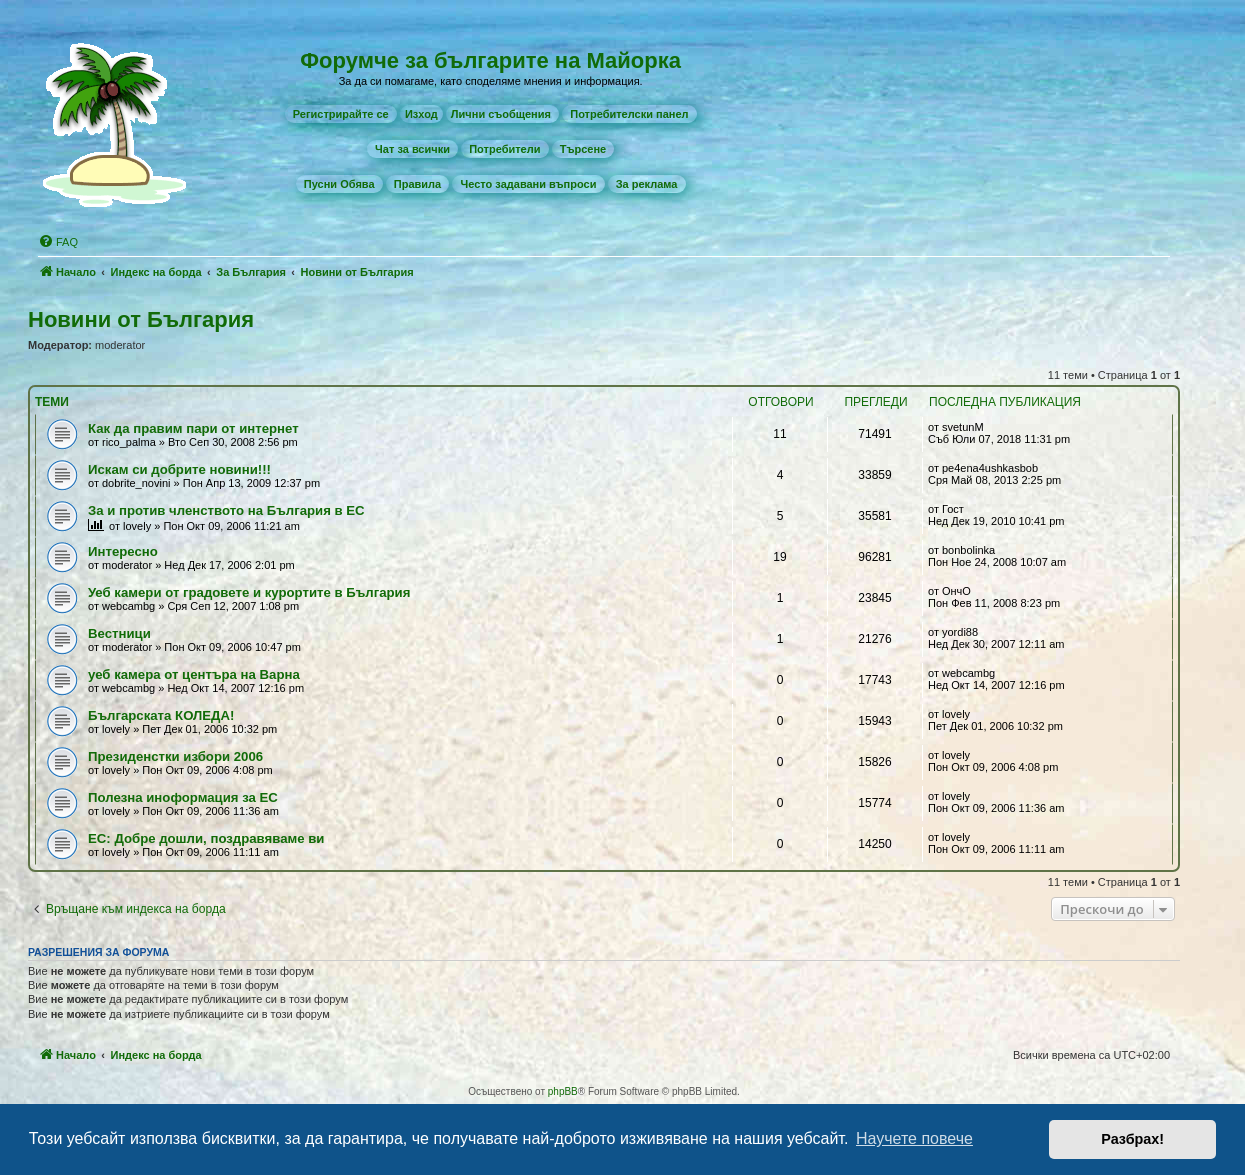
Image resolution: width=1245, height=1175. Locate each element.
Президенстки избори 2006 (175, 756)
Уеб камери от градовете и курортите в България (249, 592)
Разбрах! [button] (1132, 1139)
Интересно (123, 551)
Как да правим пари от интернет (193, 428)
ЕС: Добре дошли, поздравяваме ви (206, 838)
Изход (421, 114)
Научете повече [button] (914, 1138)
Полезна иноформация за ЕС (183, 797)
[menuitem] (341, 114)
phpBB (563, 1091)
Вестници (119, 633)
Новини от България (141, 319)
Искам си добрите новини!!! (179, 469)
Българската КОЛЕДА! (161, 715)
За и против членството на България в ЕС (226, 510)
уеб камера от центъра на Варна (194, 674)
